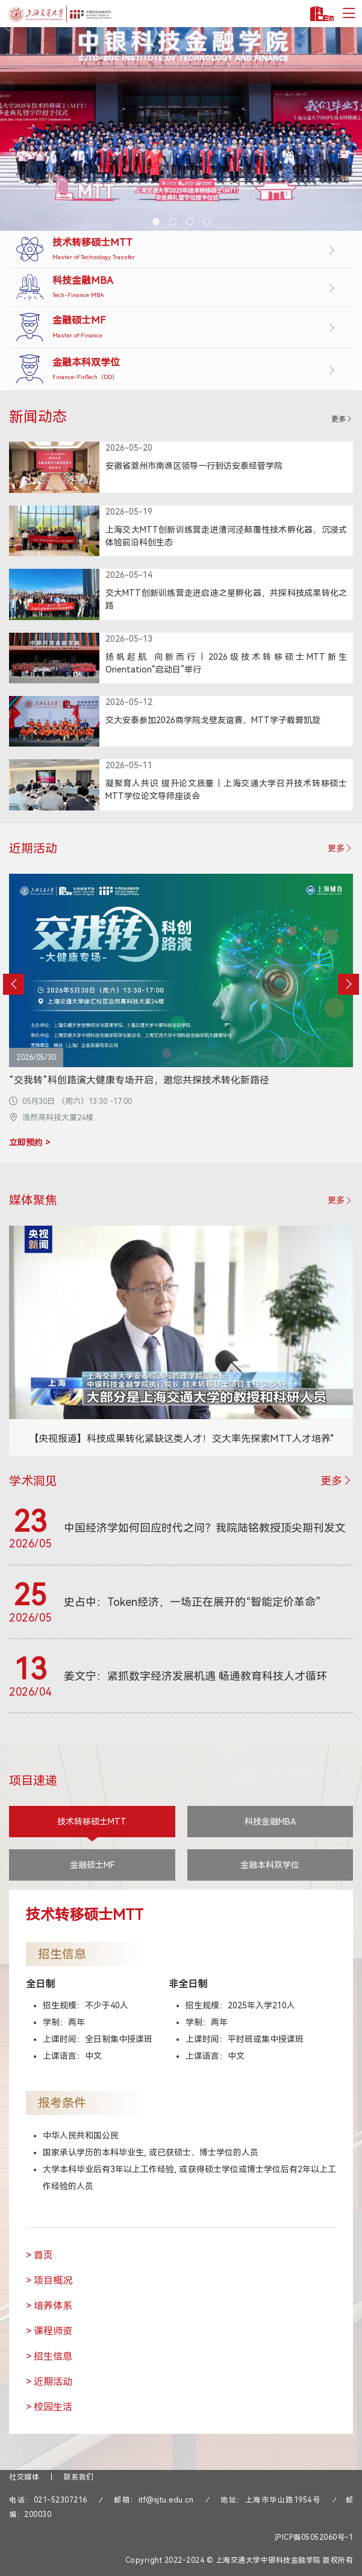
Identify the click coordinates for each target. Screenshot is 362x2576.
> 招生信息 (49, 2356)
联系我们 (79, 2477)
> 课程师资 (49, 2331)
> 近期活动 (49, 2381)
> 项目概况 (49, 2280)
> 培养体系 (49, 2305)
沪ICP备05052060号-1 (313, 2537)
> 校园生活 (49, 2407)
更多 (342, 419)
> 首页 (39, 2255)
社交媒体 (24, 2477)
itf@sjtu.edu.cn (166, 2500)
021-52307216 (60, 2500)
